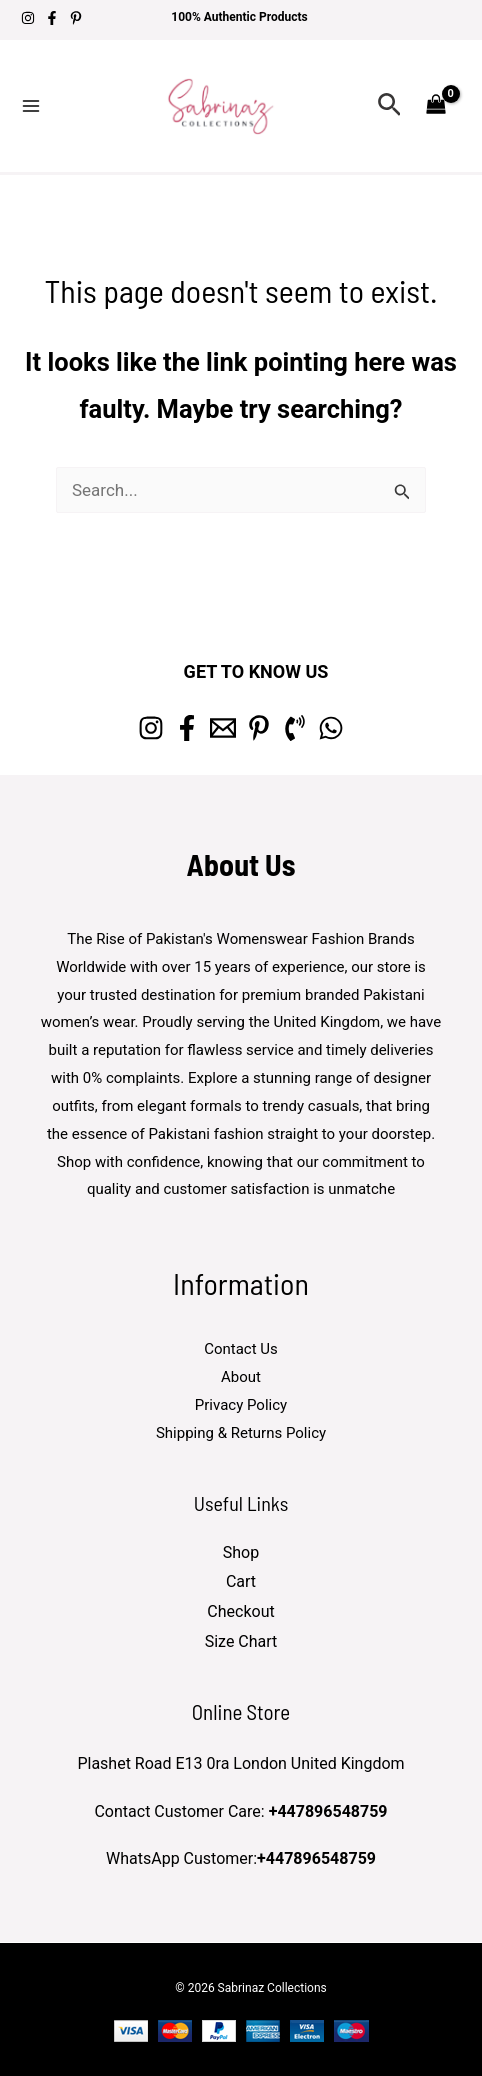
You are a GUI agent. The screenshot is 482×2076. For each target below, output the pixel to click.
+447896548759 (328, 1811)
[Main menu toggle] (31, 106)
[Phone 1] (295, 728)
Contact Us (241, 1349)
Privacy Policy (241, 1405)
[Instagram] (28, 18)
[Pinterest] (76, 18)
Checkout (240, 1611)
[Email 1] (223, 728)
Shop (241, 1552)
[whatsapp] (331, 728)
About (241, 1377)
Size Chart (241, 1641)
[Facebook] (52, 18)
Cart (241, 1581)
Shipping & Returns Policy (241, 1433)
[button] (389, 105)
